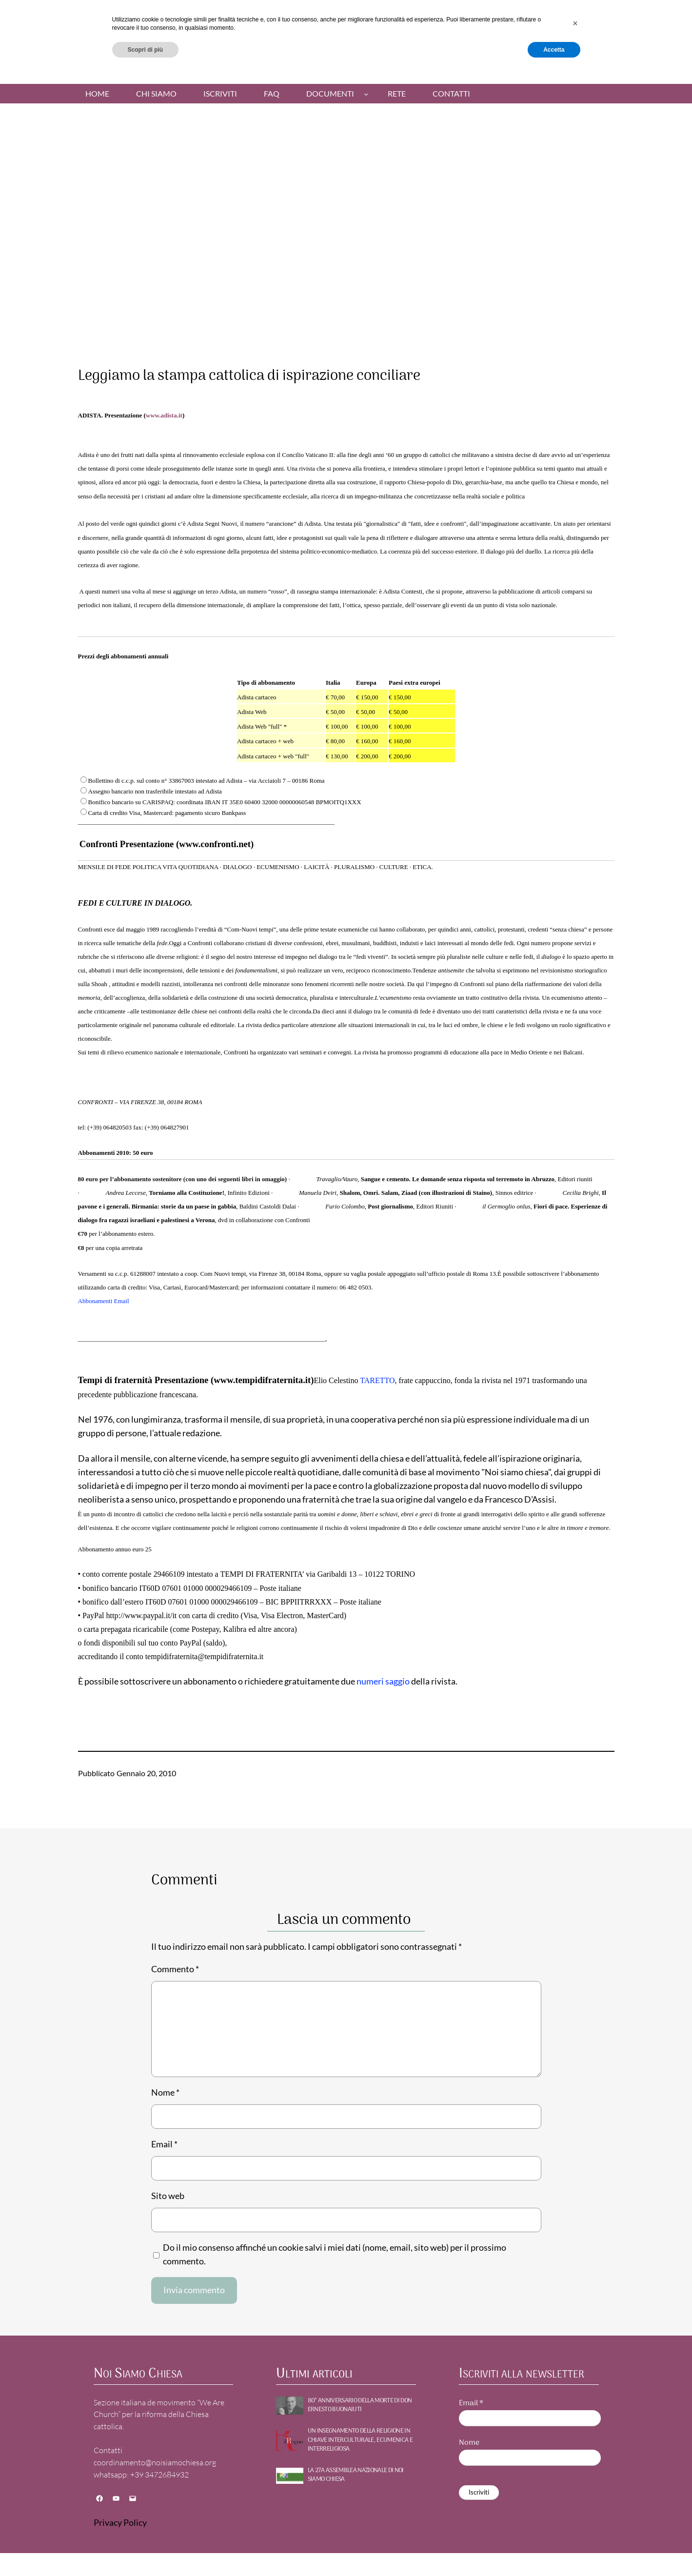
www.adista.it (164, 415)
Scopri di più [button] (145, 2550)
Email (164, 2144)
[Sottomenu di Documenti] (366, 93)
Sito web (167, 2196)
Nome (165, 2092)
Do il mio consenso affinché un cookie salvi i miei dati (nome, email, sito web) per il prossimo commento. (334, 2254)
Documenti (330, 93)
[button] (575, 2524)
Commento (175, 1969)
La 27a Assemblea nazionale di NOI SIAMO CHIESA (356, 2475)
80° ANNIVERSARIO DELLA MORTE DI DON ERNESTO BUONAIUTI (360, 2405)
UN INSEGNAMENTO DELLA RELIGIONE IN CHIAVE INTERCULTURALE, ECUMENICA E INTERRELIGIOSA (360, 2440)
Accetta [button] (553, 2550)
